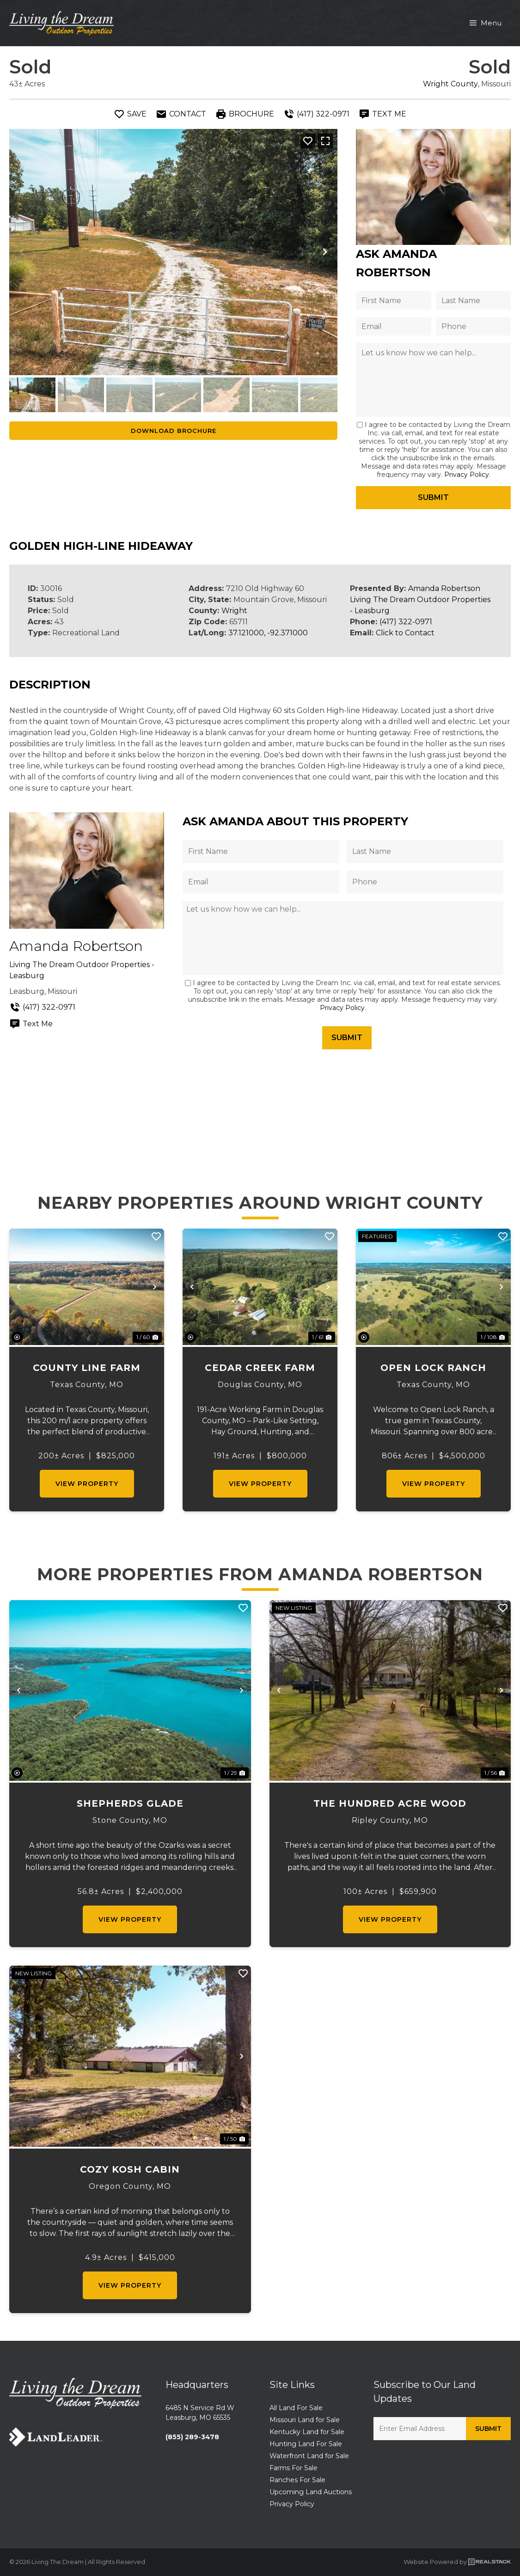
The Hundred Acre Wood (389, 1803)
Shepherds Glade (130, 1803)
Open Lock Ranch (433, 1367)
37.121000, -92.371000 (268, 632)
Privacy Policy (466, 474)
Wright (234, 610)
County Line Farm (87, 1367)
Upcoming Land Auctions (310, 2492)
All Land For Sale (296, 2408)
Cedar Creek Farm (260, 1367)
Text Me (31, 1023)
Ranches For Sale (297, 2480)
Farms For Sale (293, 2468)
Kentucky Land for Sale (306, 2432)
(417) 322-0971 (405, 621)
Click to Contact (405, 632)
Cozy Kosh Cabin (130, 2169)
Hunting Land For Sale (305, 2444)
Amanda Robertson (444, 588)
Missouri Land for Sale (304, 2420)
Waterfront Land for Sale (309, 2456)
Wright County (450, 83)
